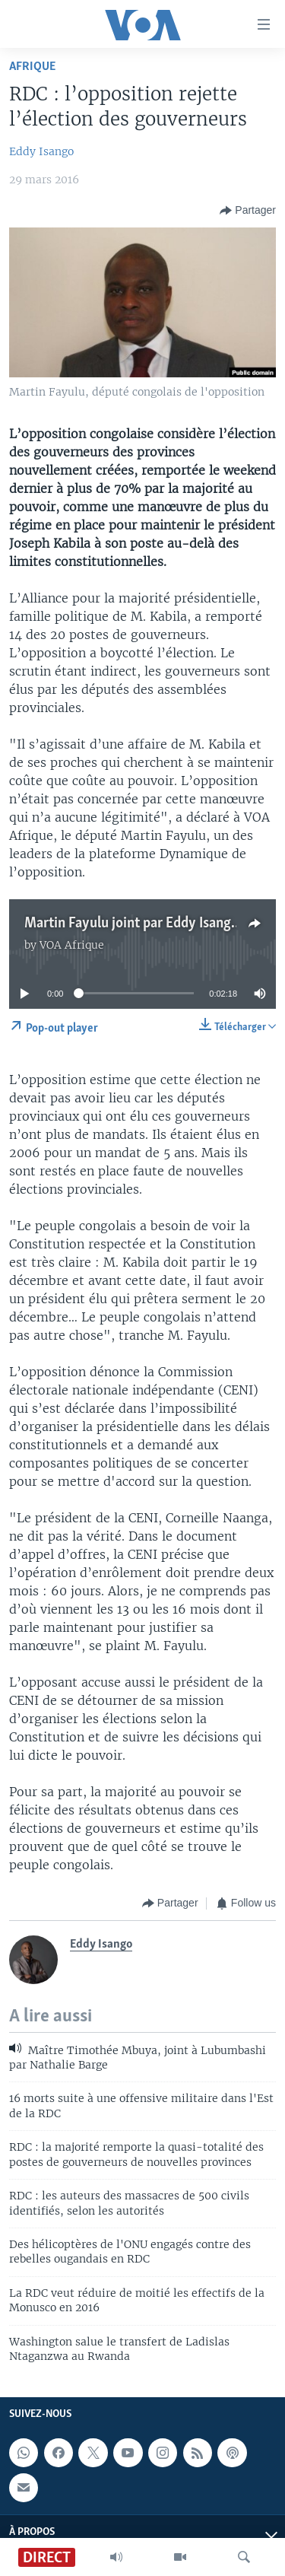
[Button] (248, 211)
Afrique (32, 66)
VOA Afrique (72, 945)
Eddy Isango (41, 151)
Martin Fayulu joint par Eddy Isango (131, 923)
